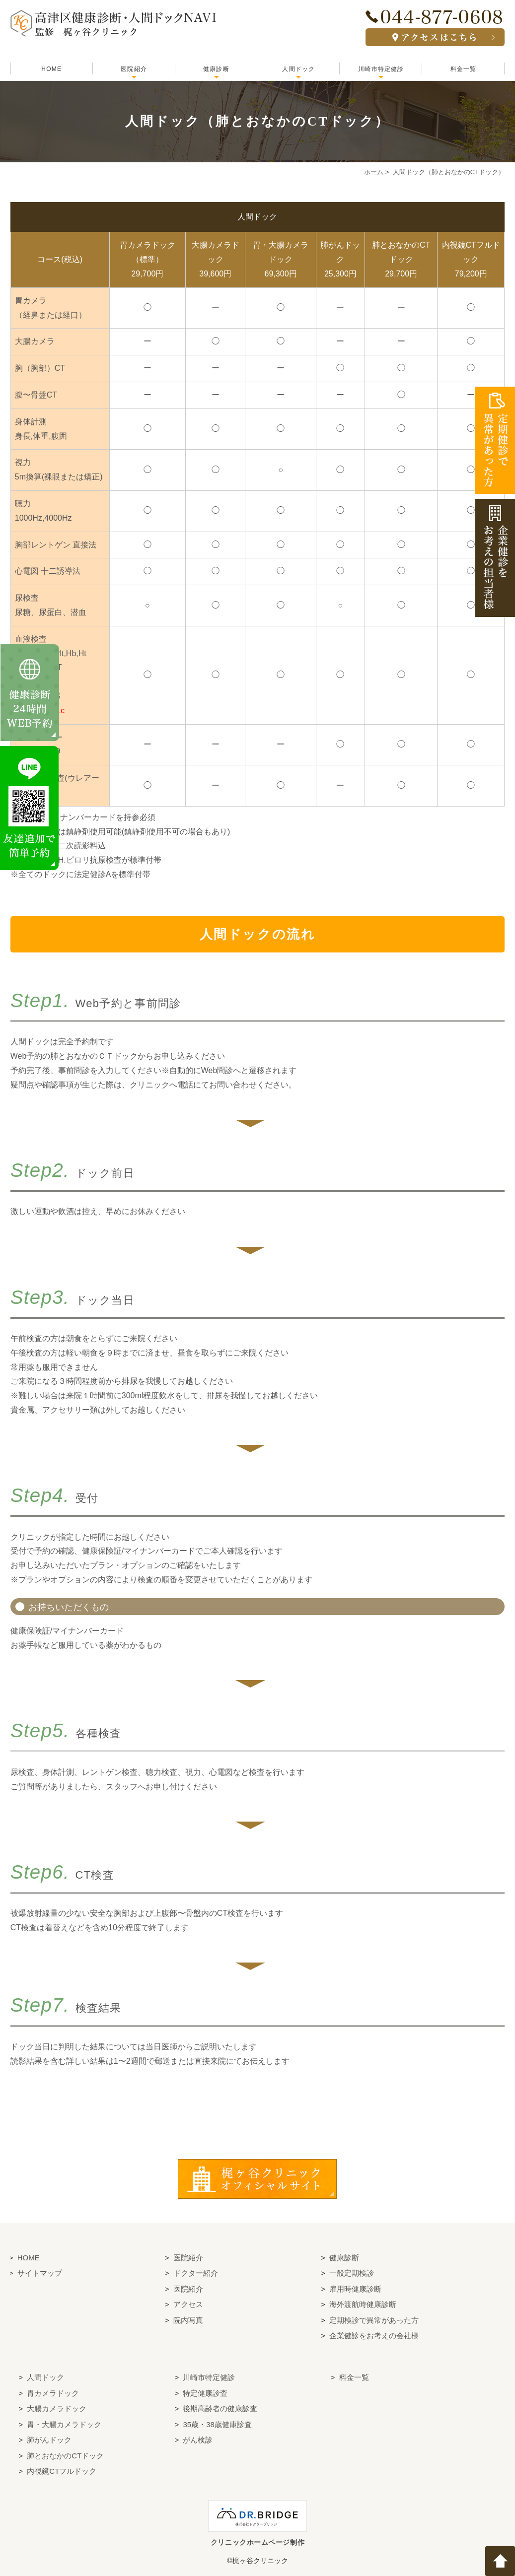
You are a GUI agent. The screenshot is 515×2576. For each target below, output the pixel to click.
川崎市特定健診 (381, 69)
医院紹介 (134, 69)
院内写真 (188, 2319)
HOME (51, 69)
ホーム (373, 172)
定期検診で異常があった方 (374, 2319)
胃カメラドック (53, 2392)
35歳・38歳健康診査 (217, 2424)
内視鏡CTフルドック (61, 2471)
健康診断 (216, 69)
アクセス (188, 2304)
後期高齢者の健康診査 (220, 2408)
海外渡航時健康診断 (362, 2304)
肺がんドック (49, 2440)
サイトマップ (39, 2273)
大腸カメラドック (56, 2408)
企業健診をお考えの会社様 (374, 2335)
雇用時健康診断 (355, 2288)
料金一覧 (463, 69)
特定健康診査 (205, 2392)
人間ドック (298, 69)
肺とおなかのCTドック (65, 2455)
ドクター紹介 (195, 2273)
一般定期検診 (351, 2273)
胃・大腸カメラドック (64, 2424)
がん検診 (198, 2440)
